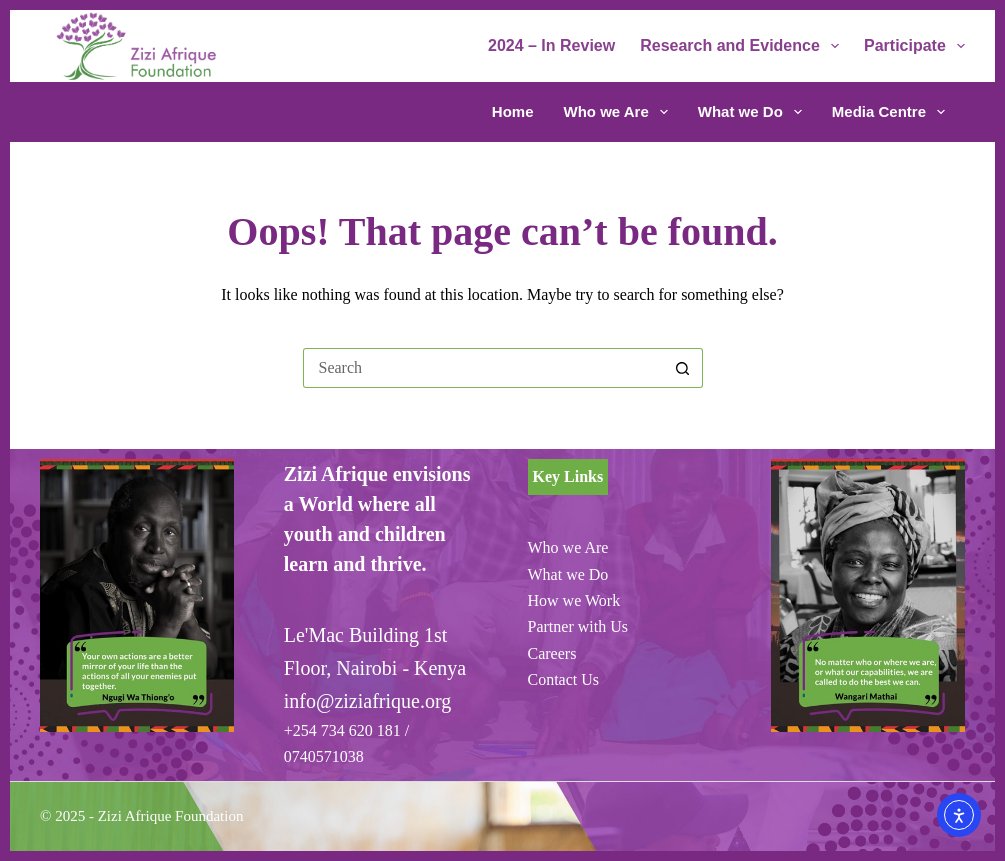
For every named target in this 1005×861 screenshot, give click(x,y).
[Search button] (683, 368)
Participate (914, 46)
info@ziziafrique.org (367, 701)
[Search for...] (483, 368)
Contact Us (564, 679)
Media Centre (888, 112)
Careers (552, 653)
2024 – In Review (551, 45)
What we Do (754, 112)
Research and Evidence (743, 46)
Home (513, 111)
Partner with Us (578, 626)
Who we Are (620, 112)
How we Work (574, 600)
